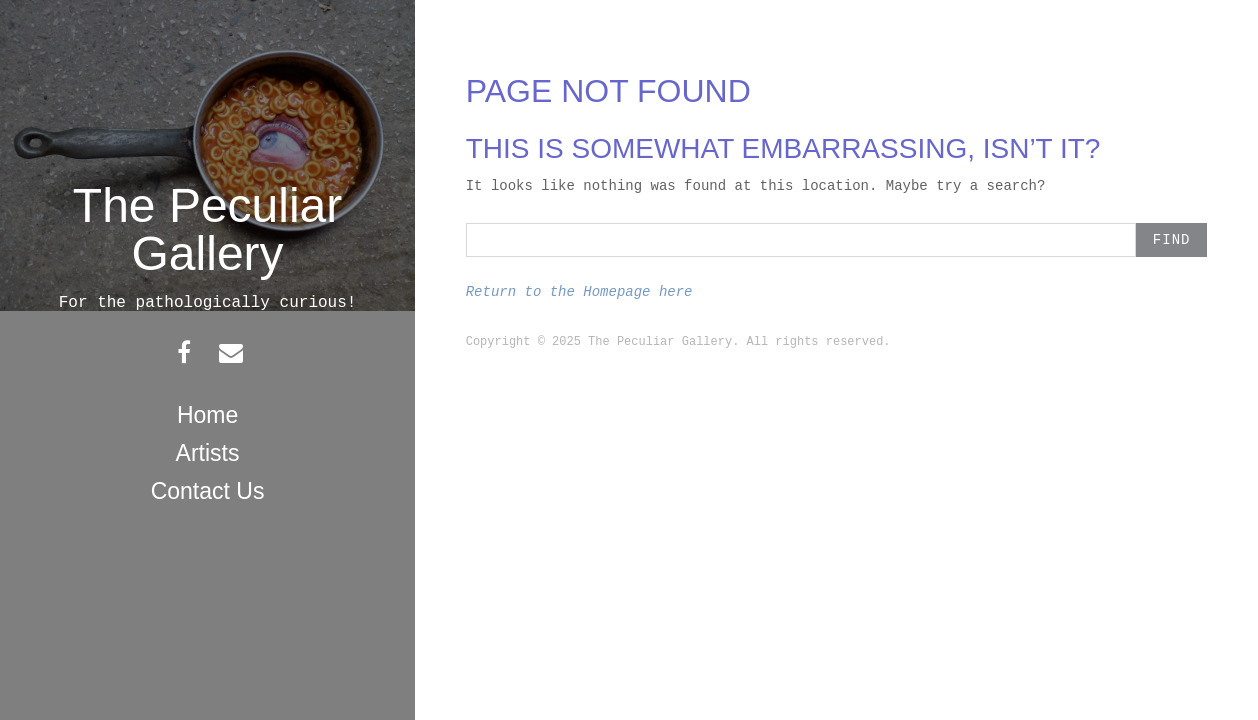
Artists (208, 453)
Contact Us (208, 491)
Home (207, 415)
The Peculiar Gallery (207, 229)
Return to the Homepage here (579, 292)
